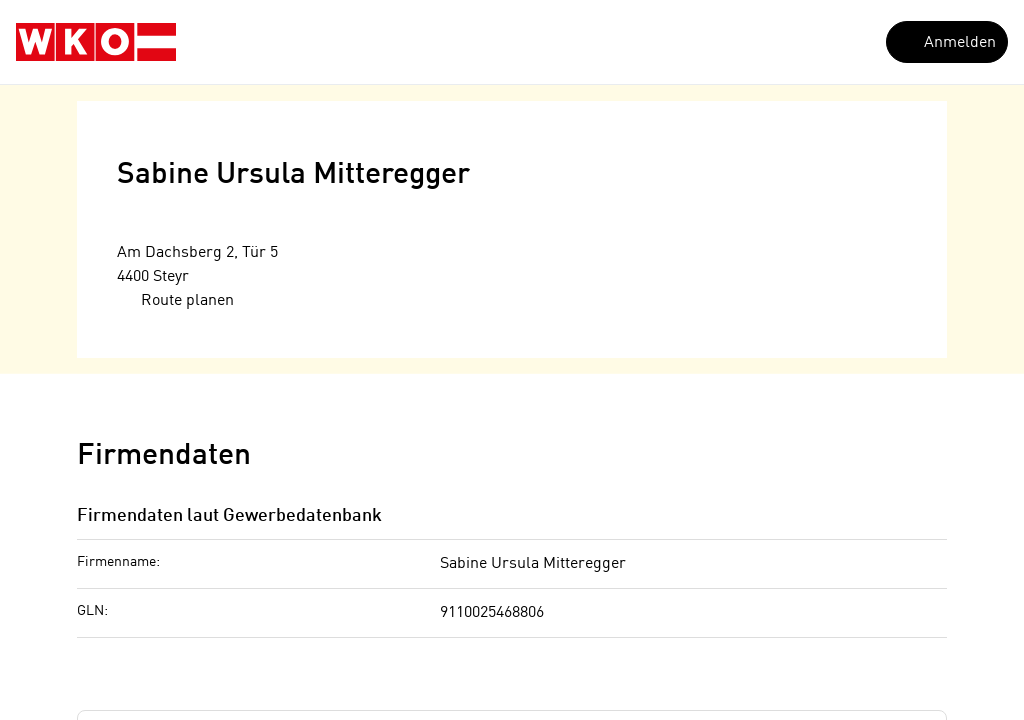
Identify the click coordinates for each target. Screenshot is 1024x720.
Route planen (176, 300)
